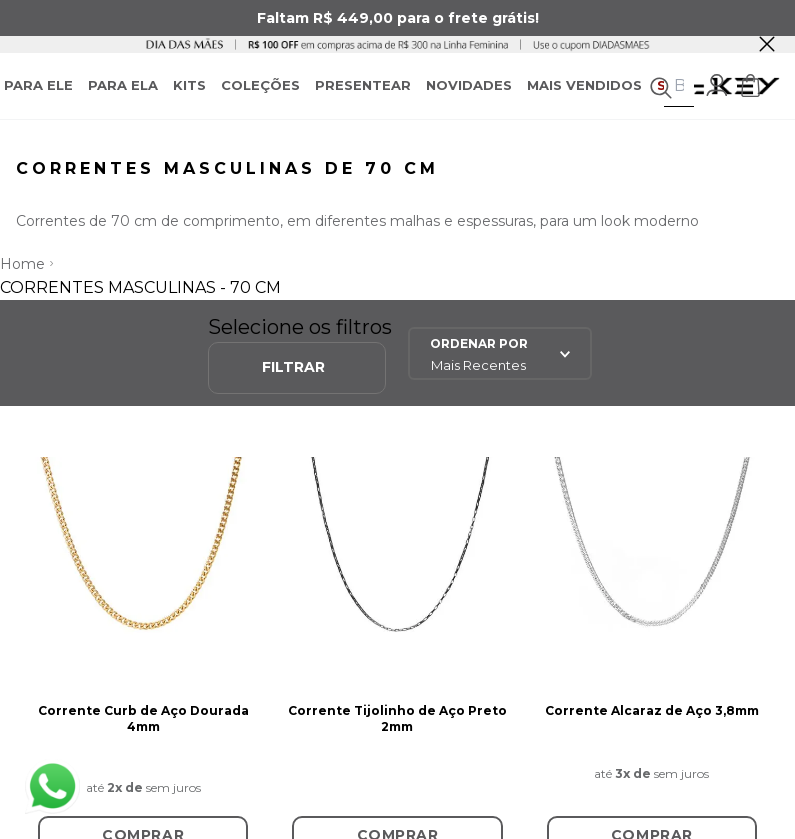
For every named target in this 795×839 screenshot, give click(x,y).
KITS (189, 85)
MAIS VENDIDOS (584, 85)
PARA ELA (123, 85)
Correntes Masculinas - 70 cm (140, 287)
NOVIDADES (469, 85)
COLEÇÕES (260, 85)
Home (22, 264)
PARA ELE (38, 85)
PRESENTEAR (363, 85)
